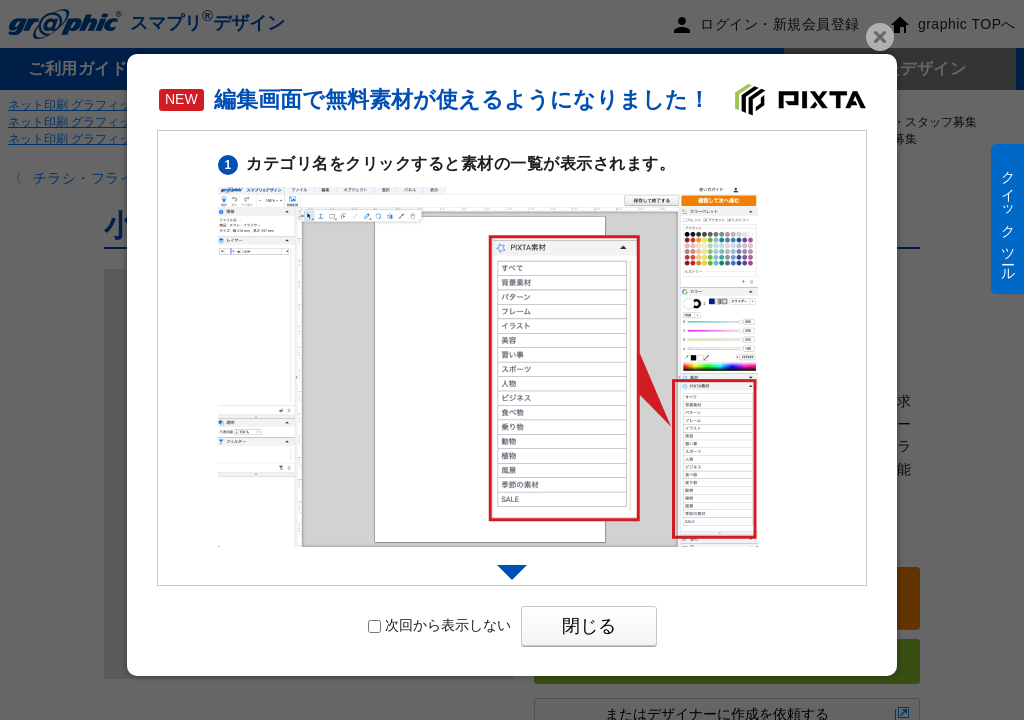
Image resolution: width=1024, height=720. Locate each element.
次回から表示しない (439, 625)
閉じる (589, 626)
